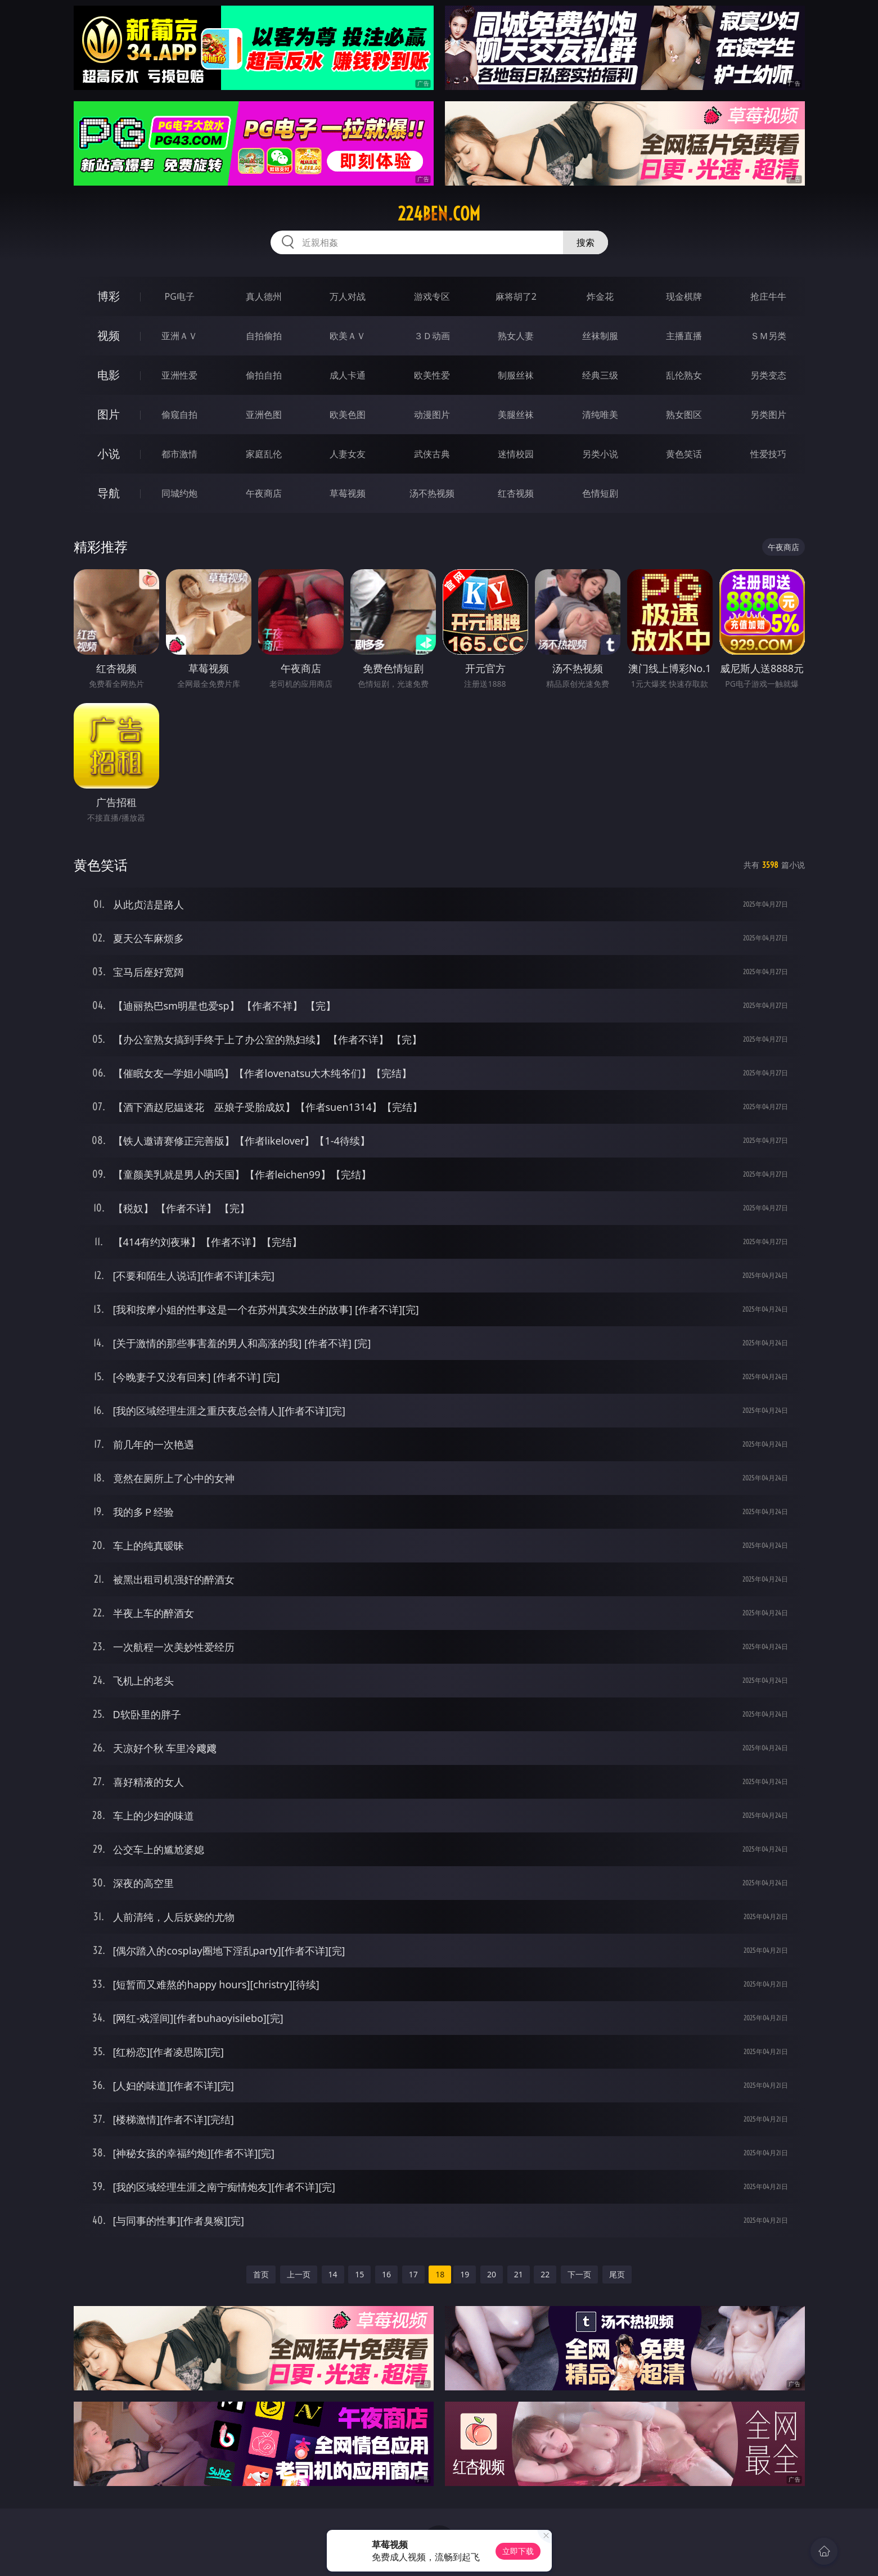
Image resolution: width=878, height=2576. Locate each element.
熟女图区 (684, 414)
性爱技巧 (768, 454)
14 (332, 2274)
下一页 (579, 2274)
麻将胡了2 (516, 296)
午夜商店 (264, 493)
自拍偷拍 (264, 336)
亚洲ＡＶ (179, 336)
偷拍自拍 (264, 375)
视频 (108, 335)
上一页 (298, 2274)
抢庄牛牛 (768, 296)
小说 (108, 453)
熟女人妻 (516, 336)
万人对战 (348, 296)
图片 (108, 414)
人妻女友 (348, 454)
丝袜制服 (600, 336)
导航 (108, 493)
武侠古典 (432, 454)
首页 (261, 2274)
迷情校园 (516, 454)
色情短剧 (600, 493)
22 (545, 2274)
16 (386, 2274)
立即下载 (518, 2551)
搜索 (586, 242)
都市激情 (179, 454)
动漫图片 (432, 414)
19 (464, 2274)
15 (359, 2274)
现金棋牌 (684, 296)
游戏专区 (432, 296)
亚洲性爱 (179, 375)
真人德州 (264, 296)
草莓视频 (348, 493)
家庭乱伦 (264, 454)
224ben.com (439, 213)
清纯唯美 (600, 414)
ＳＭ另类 (768, 336)
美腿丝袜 (516, 414)
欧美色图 (348, 414)
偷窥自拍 (179, 414)
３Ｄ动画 (432, 336)
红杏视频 (516, 493)
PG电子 (180, 296)
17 (413, 2274)
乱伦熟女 (684, 375)
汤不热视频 (431, 493)
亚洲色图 (264, 414)
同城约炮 (179, 493)
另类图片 (768, 414)
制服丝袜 (516, 375)
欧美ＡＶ (348, 336)
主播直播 (684, 336)
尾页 (617, 2274)
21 (518, 2274)
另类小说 (600, 454)
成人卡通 (348, 375)
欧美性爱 (432, 375)
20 (491, 2274)
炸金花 (600, 296)
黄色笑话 (684, 454)
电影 (108, 374)
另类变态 (768, 375)
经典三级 (600, 375)
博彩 (108, 296)
